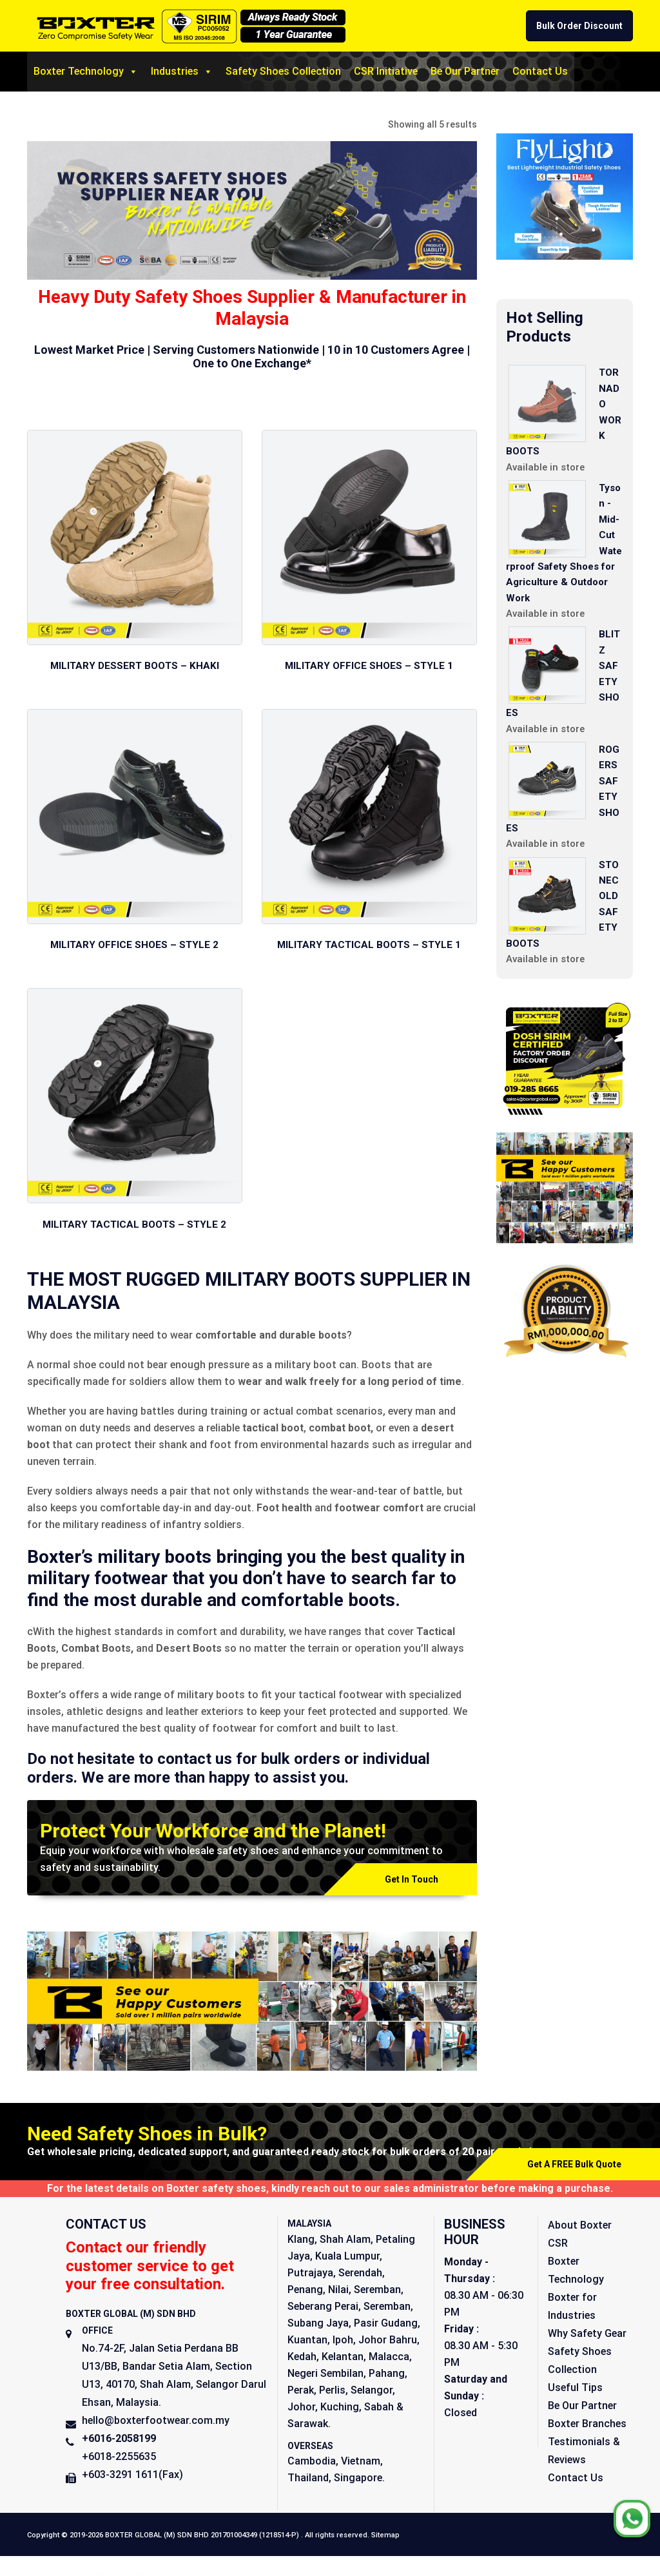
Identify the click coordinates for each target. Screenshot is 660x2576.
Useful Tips (575, 2391)
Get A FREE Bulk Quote (574, 2167)
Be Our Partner (465, 71)
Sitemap (385, 2538)
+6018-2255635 (119, 2460)
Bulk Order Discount (579, 26)
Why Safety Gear (587, 2336)
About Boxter (580, 2228)
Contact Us (540, 71)
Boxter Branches (587, 2427)
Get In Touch (411, 1882)
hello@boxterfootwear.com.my (155, 2423)
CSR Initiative (386, 71)
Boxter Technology (86, 72)
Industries (182, 72)
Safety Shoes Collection (283, 71)
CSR (558, 2246)
